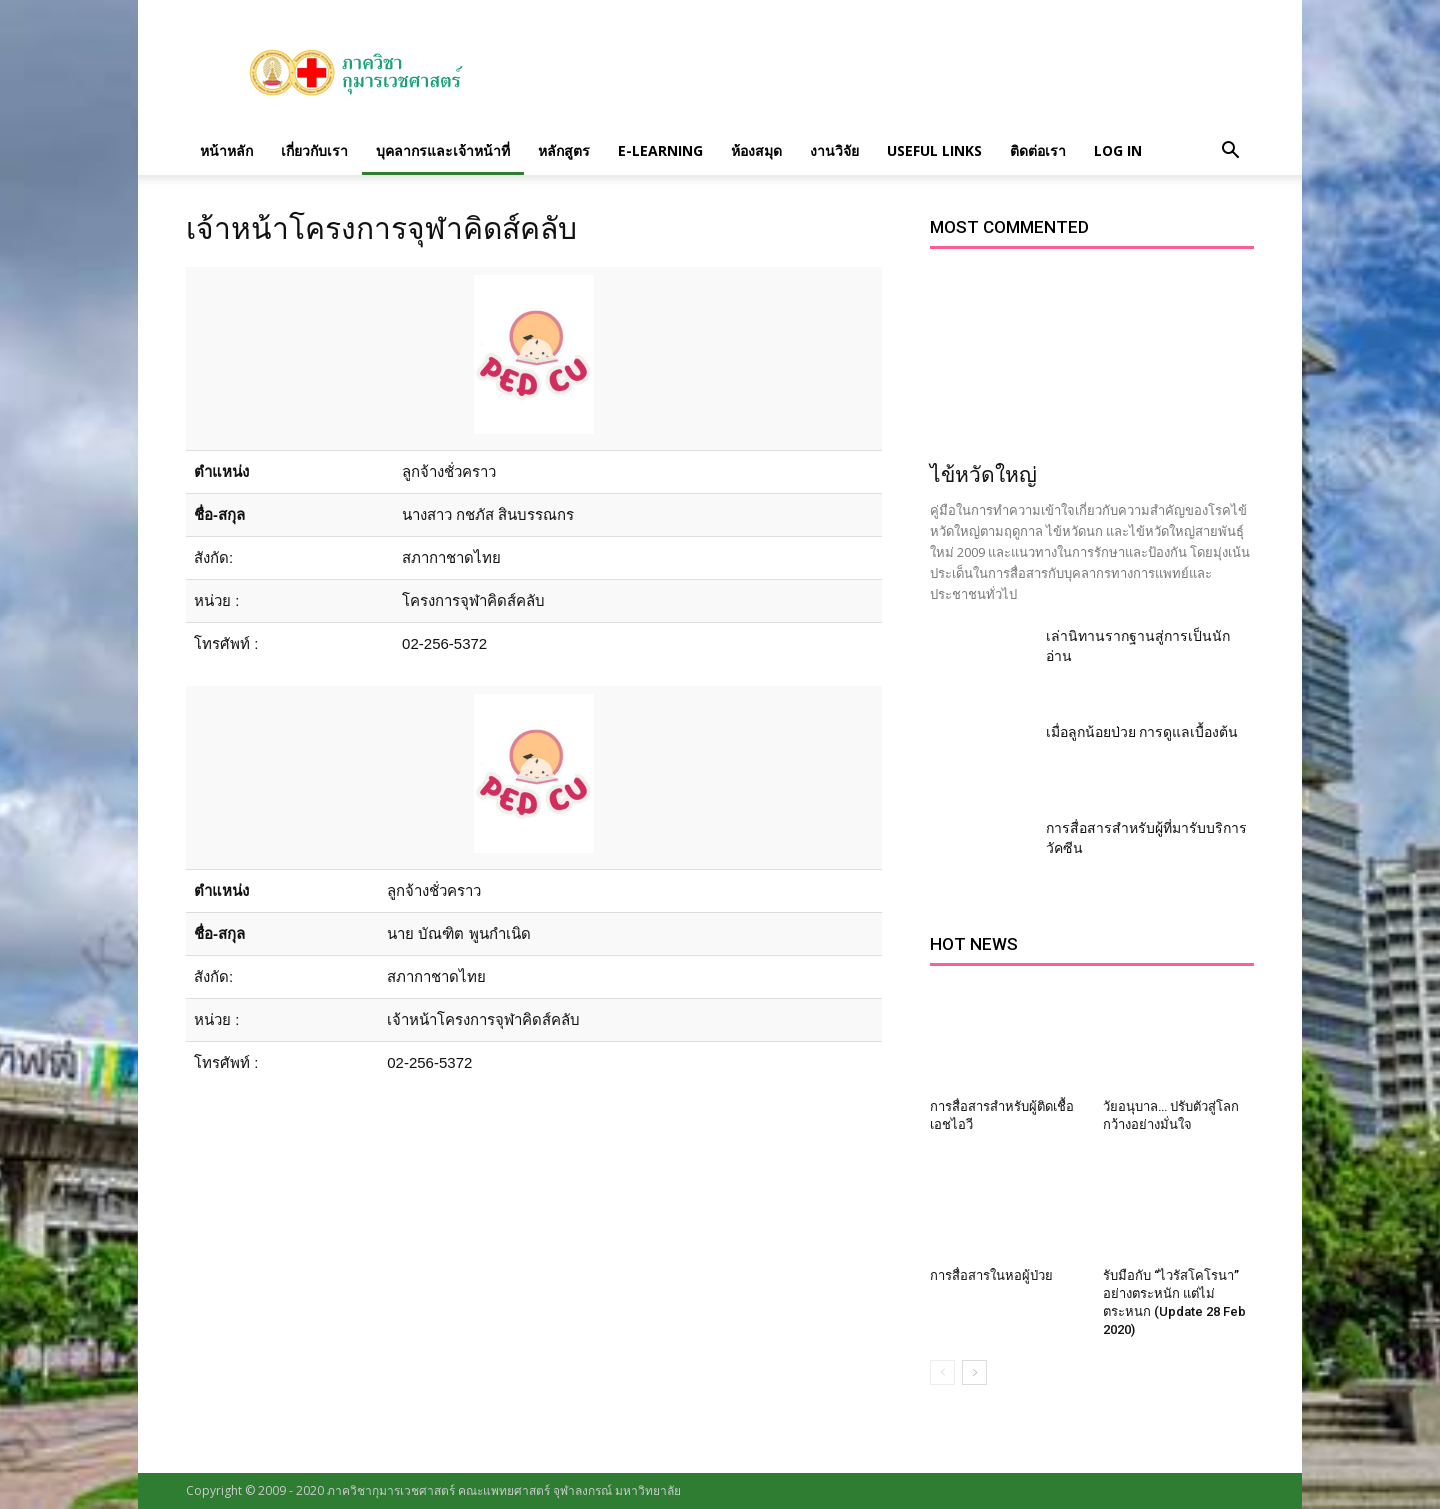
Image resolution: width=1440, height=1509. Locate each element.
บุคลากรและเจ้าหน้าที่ (443, 150)
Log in (1118, 150)
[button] (1230, 151)
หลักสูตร (564, 150)
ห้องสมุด (756, 150)
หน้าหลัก (226, 150)
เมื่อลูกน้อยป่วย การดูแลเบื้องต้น (1142, 732)
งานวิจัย (834, 150)
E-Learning (660, 150)
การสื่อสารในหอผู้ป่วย (991, 1275)
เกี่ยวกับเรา (314, 150)
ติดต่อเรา (1038, 150)
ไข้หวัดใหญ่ (983, 475)
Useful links (934, 150)
